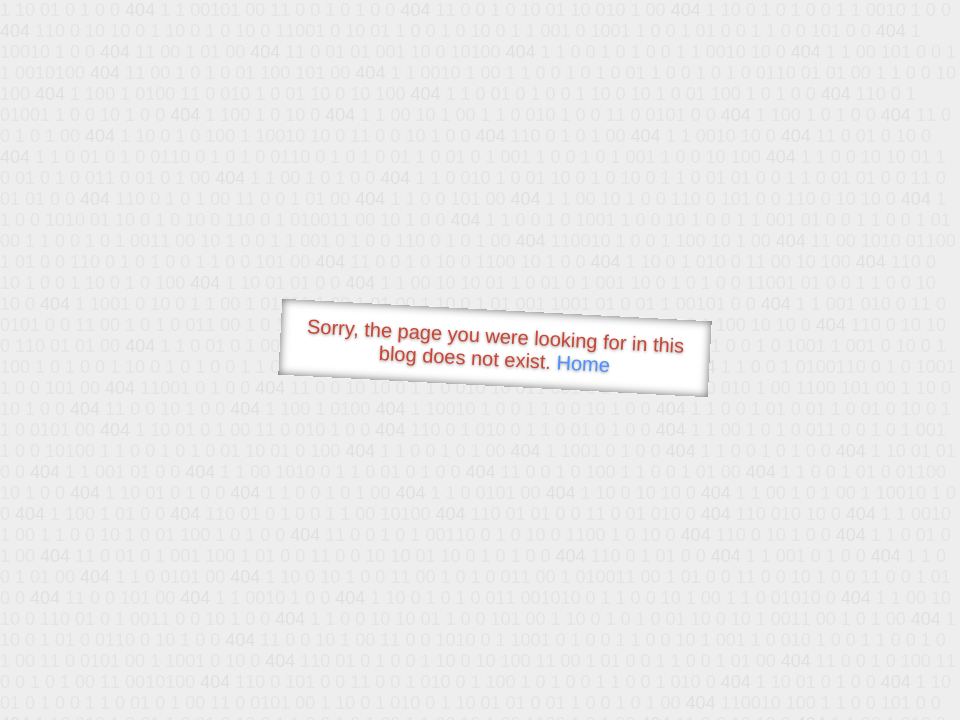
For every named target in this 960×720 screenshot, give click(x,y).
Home (583, 363)
